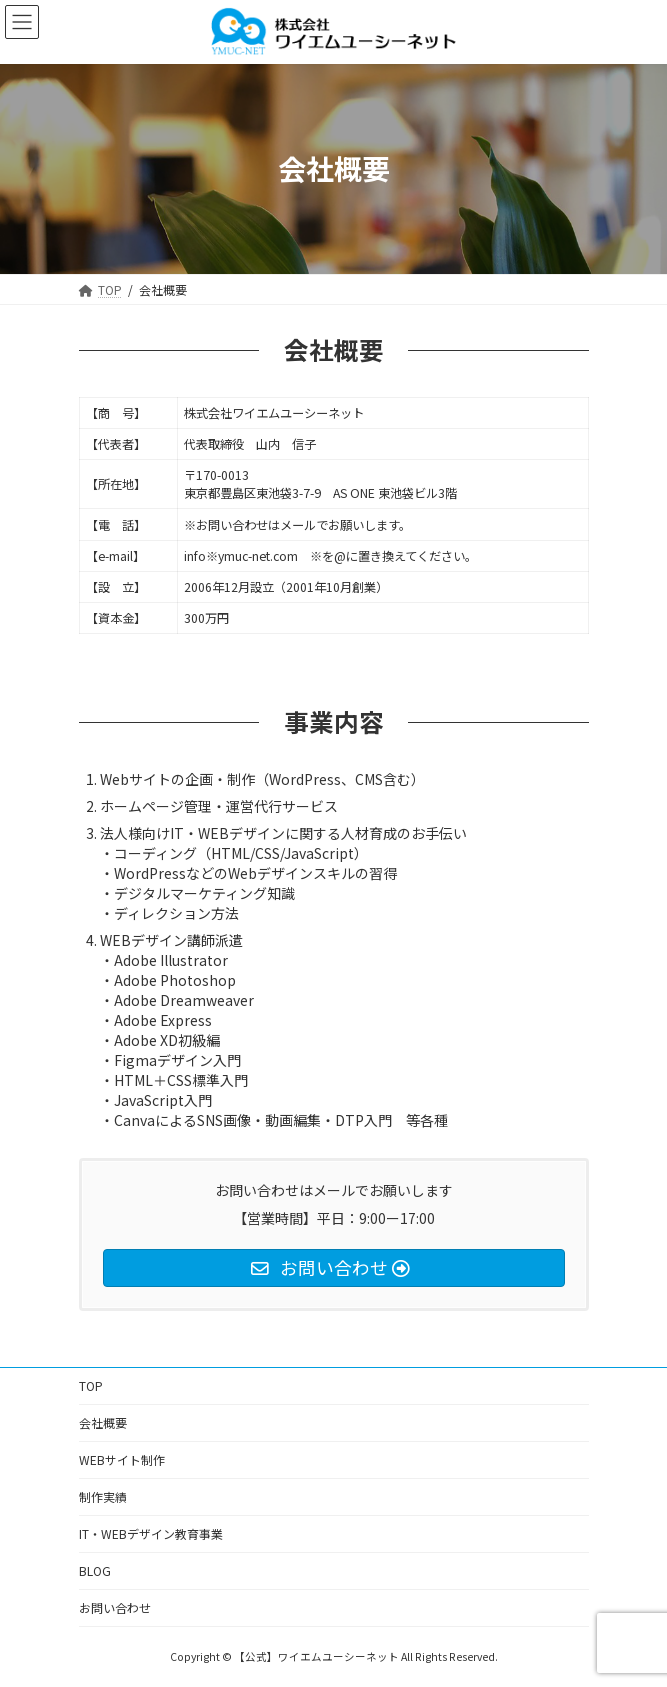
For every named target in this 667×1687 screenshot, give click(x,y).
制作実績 (103, 1496)
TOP (91, 1385)
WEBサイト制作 (122, 1459)
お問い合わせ (115, 1607)
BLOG (95, 1570)
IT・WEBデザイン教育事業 (151, 1533)
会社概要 (103, 1422)
